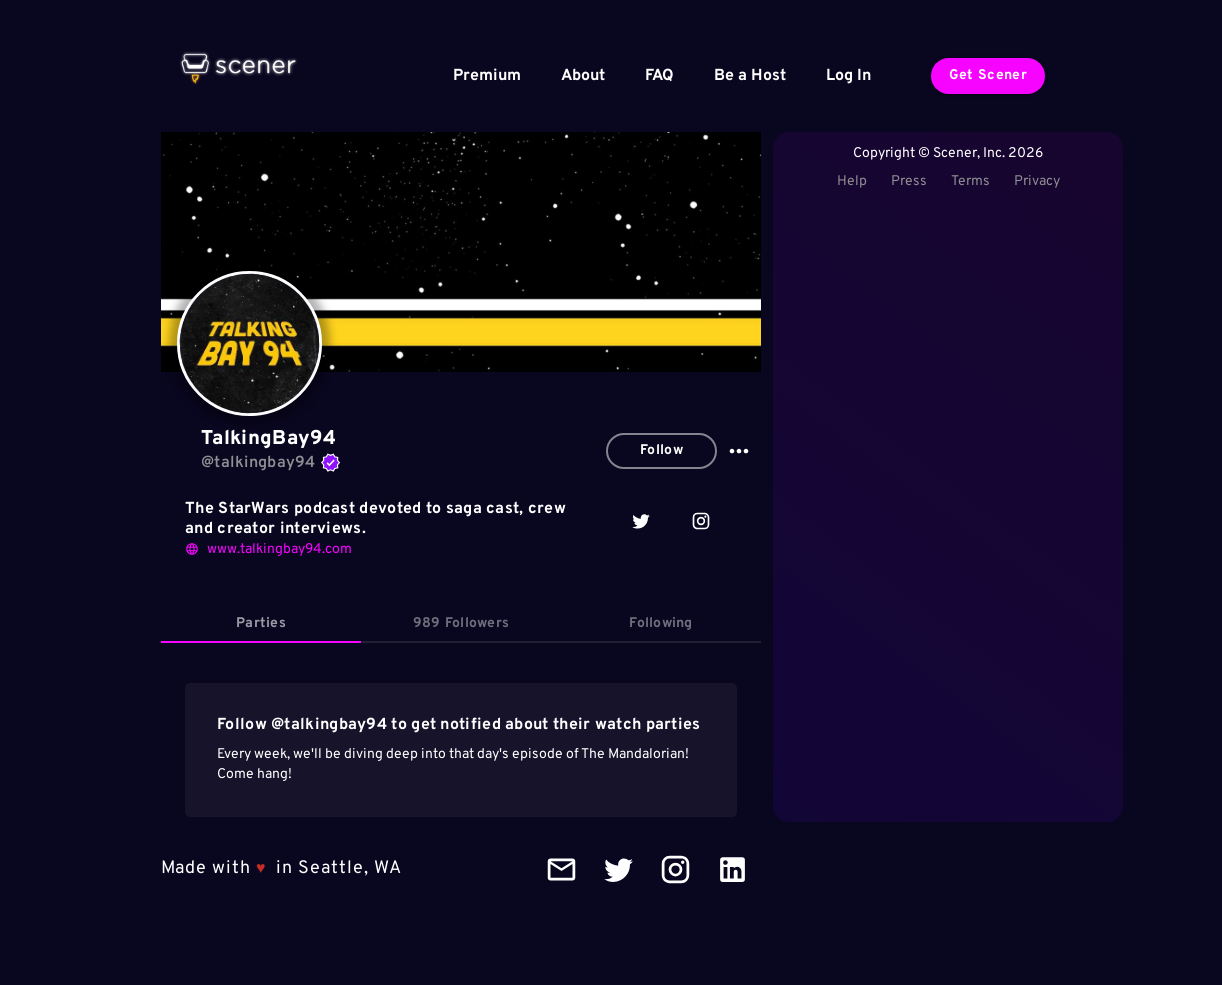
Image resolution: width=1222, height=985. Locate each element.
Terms (970, 181)
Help (852, 181)
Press (909, 181)
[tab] (261, 624)
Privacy (1037, 181)
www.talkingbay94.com (268, 549)
